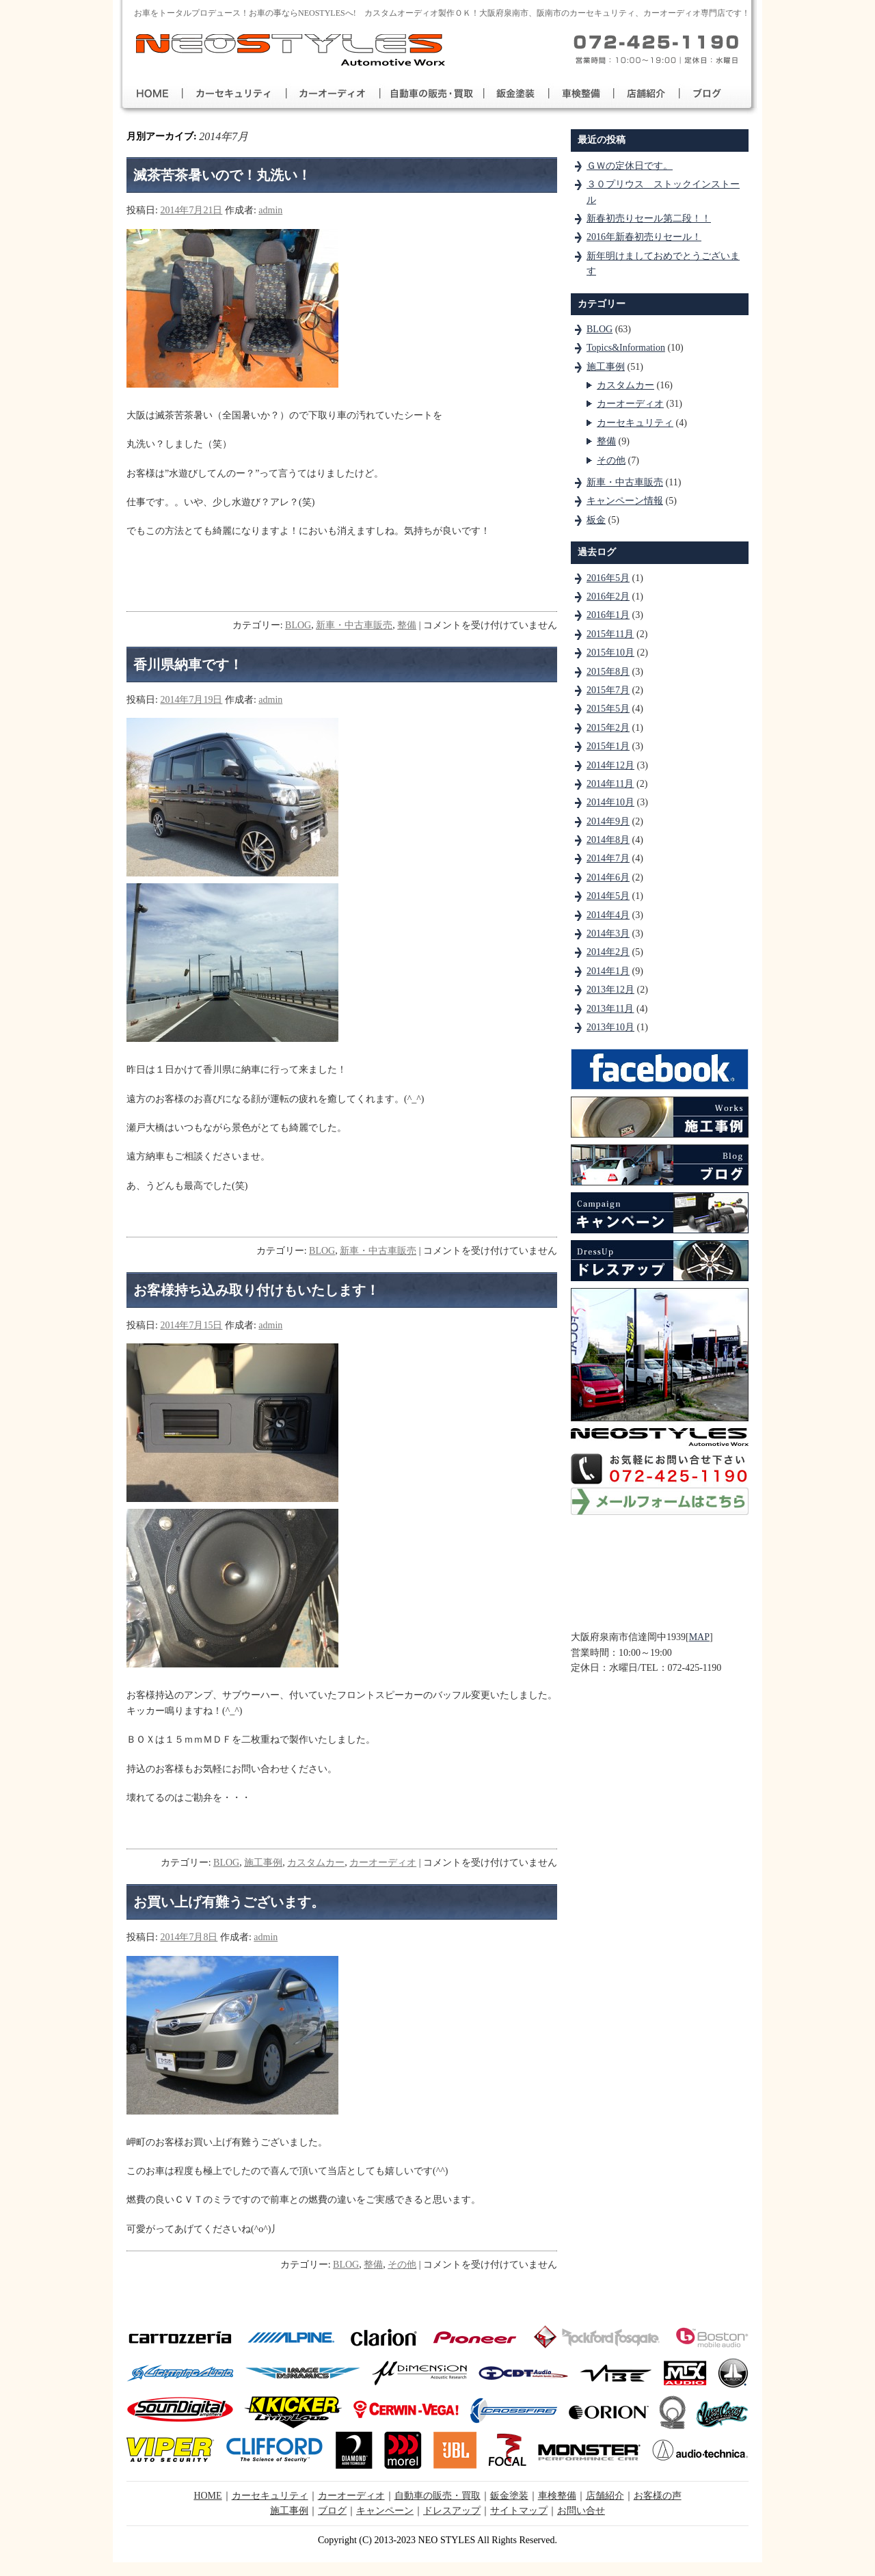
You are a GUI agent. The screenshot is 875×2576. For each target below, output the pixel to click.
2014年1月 (608, 971)
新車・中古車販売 (354, 625)
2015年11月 (610, 634)
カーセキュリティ (635, 423)
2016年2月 (608, 596)
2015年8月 (608, 672)
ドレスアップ (452, 2511)
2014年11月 (610, 784)
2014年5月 (608, 896)
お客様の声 (658, 2496)
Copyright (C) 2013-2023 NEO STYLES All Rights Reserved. (437, 2540)
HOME (207, 2496)
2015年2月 (608, 728)
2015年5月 (608, 708)
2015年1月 (608, 746)
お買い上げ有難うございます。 (229, 1901)
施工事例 (263, 1862)
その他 (402, 2264)
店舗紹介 (605, 2496)
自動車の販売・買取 (437, 2496)
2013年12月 (610, 989)
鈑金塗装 (509, 2496)
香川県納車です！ (188, 664)
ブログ (332, 2511)
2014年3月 (608, 933)
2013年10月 (610, 1027)
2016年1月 (608, 615)
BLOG (298, 625)
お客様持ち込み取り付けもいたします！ (256, 1290)
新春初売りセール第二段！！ (649, 218)
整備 (406, 625)
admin (270, 210)
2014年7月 (608, 858)
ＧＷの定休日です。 (630, 166)
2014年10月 (610, 802)
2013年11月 (610, 1009)
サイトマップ (519, 2511)
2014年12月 (610, 765)
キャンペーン (385, 2511)
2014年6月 (608, 877)
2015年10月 (610, 652)
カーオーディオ (382, 1862)
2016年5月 (608, 578)
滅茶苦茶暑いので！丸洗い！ (222, 175)
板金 (596, 520)
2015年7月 (608, 690)
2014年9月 (608, 821)
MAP (699, 1637)
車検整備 (557, 2496)
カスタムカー (316, 1862)
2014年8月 (608, 840)
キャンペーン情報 (625, 501)
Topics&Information (626, 348)
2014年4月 (608, 915)
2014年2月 (608, 952)
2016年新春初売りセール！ (644, 237)
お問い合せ (581, 2511)
